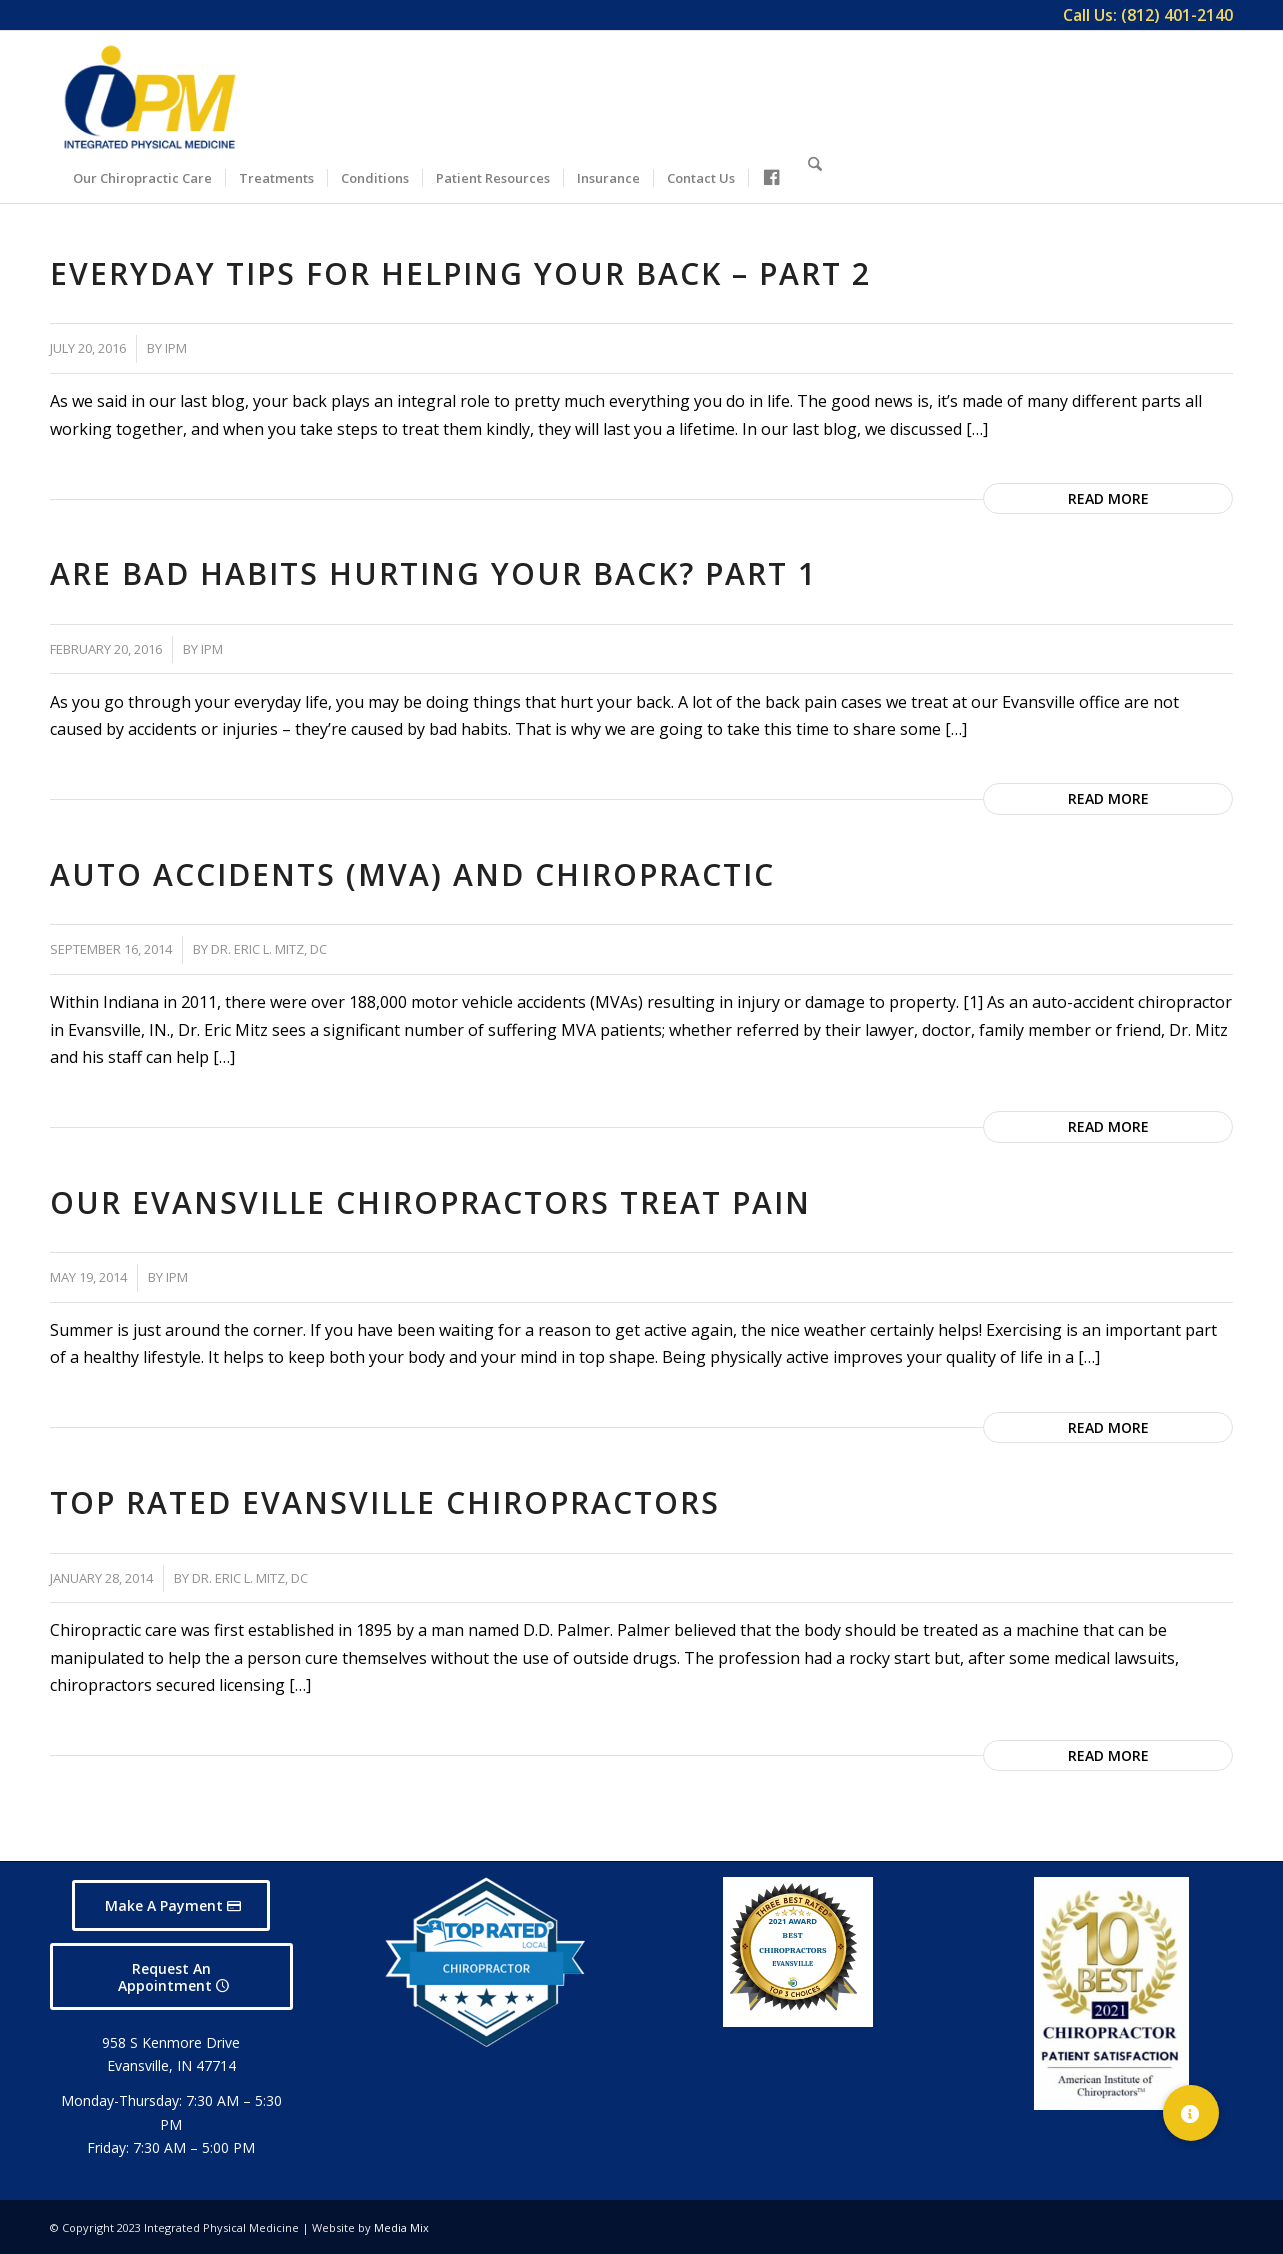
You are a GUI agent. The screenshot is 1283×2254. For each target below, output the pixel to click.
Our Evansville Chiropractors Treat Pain (430, 1202)
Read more (1108, 498)
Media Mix (401, 2227)
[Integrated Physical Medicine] (150, 97)
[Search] (815, 174)
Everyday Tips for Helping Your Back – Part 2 (460, 273)
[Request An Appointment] (171, 1977)
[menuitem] (1143, 15)
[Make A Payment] (171, 1905)
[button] (1191, 2113)
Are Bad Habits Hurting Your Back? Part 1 (433, 573)
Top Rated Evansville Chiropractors (385, 1502)
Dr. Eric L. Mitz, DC (269, 949)
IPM (176, 348)
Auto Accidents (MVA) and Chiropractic (412, 874)
